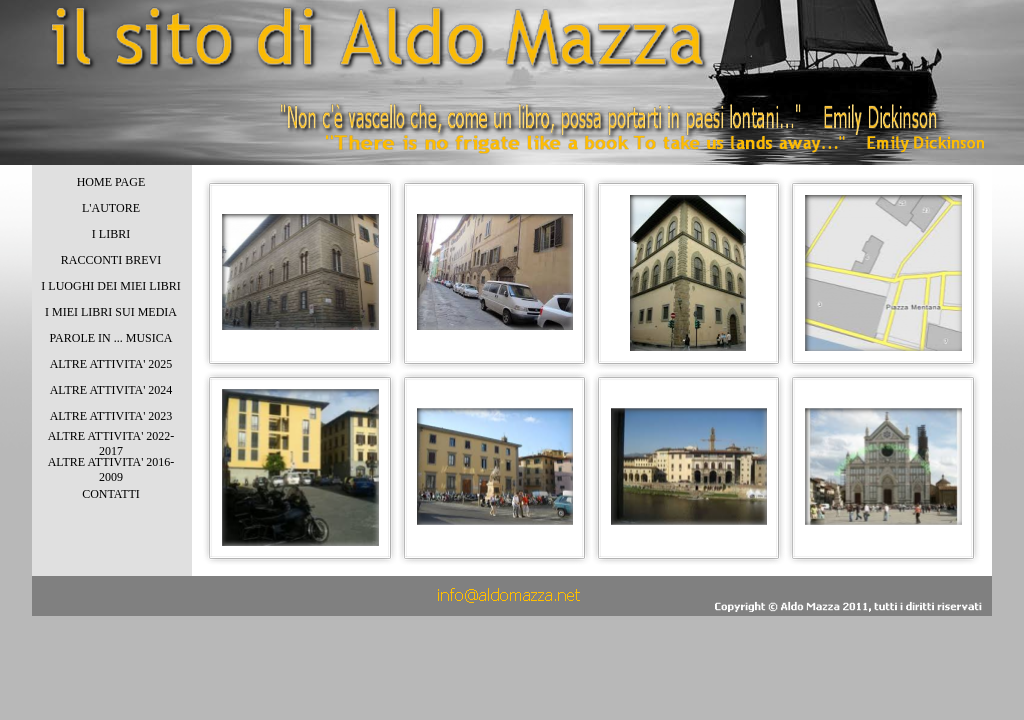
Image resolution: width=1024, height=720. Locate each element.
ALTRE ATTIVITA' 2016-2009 (111, 469)
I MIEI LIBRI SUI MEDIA (111, 312)
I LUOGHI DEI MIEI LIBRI (110, 286)
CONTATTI (111, 494)
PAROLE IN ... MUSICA (111, 338)
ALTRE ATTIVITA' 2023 (111, 416)
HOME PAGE (111, 182)
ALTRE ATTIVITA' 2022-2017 (111, 443)
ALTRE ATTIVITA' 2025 (111, 364)
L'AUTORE (111, 208)
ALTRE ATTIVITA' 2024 (111, 390)
